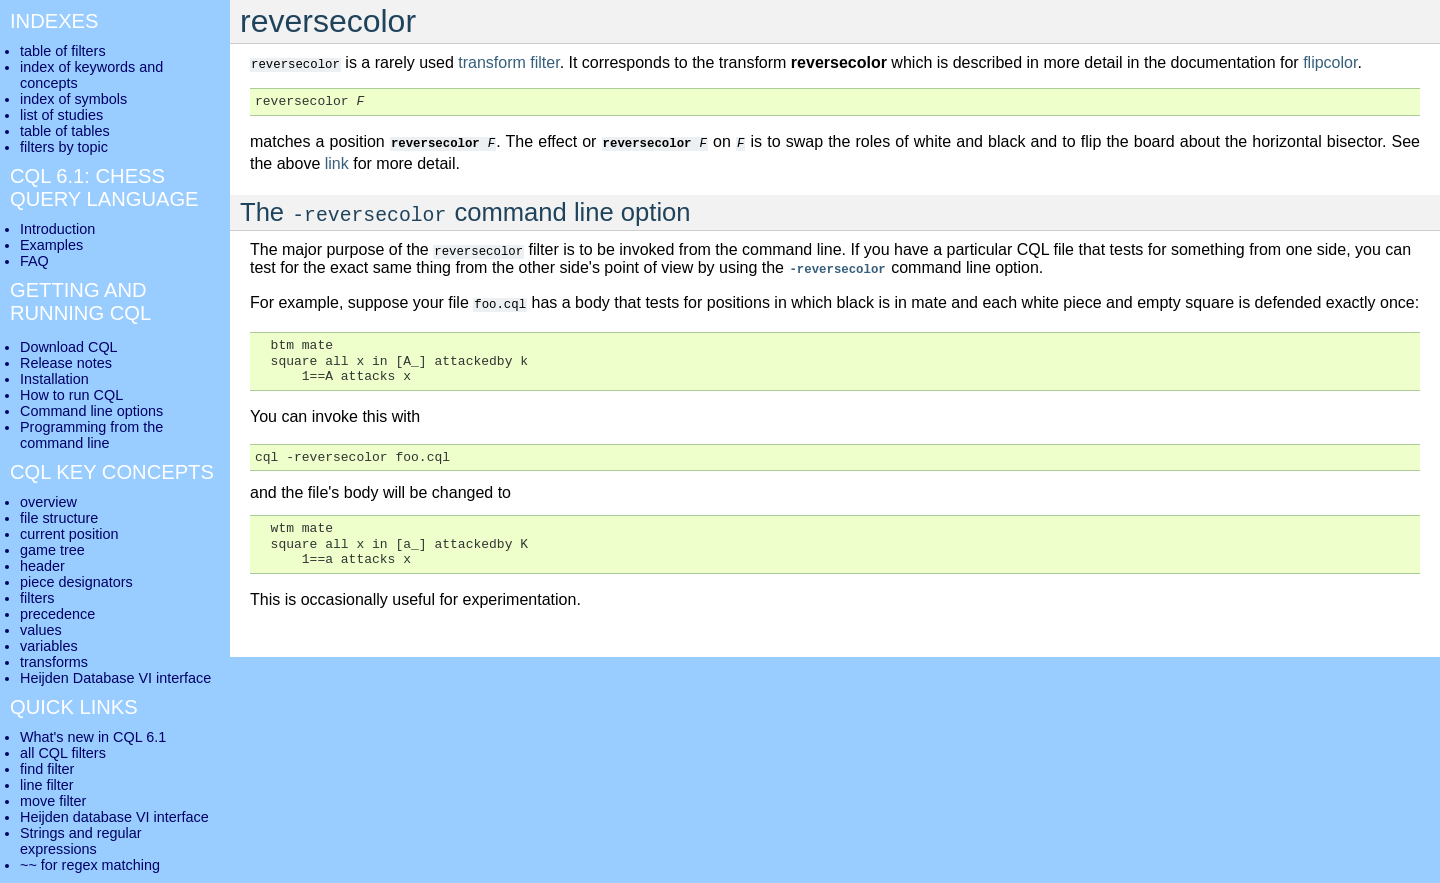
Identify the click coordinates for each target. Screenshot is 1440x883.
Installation (54, 379)
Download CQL (69, 347)
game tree (52, 550)
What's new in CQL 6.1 (93, 737)
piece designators (76, 582)
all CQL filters (63, 753)
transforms (54, 662)
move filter (53, 801)
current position (69, 534)
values (41, 630)
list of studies (61, 115)
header (42, 566)
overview (48, 502)
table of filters (63, 51)
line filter (47, 785)
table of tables (65, 131)
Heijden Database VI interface (115, 678)
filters (37, 598)
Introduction (57, 229)
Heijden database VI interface (114, 817)
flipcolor (1330, 62)
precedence (57, 614)
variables (49, 646)
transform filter (508, 62)
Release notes (66, 363)
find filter (47, 769)
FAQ (34, 261)
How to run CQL (71, 395)
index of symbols (73, 99)
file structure (59, 518)
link (337, 162)
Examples (51, 245)
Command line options (91, 411)
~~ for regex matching (90, 865)
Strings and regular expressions (81, 841)
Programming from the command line (91, 435)
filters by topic (64, 147)
